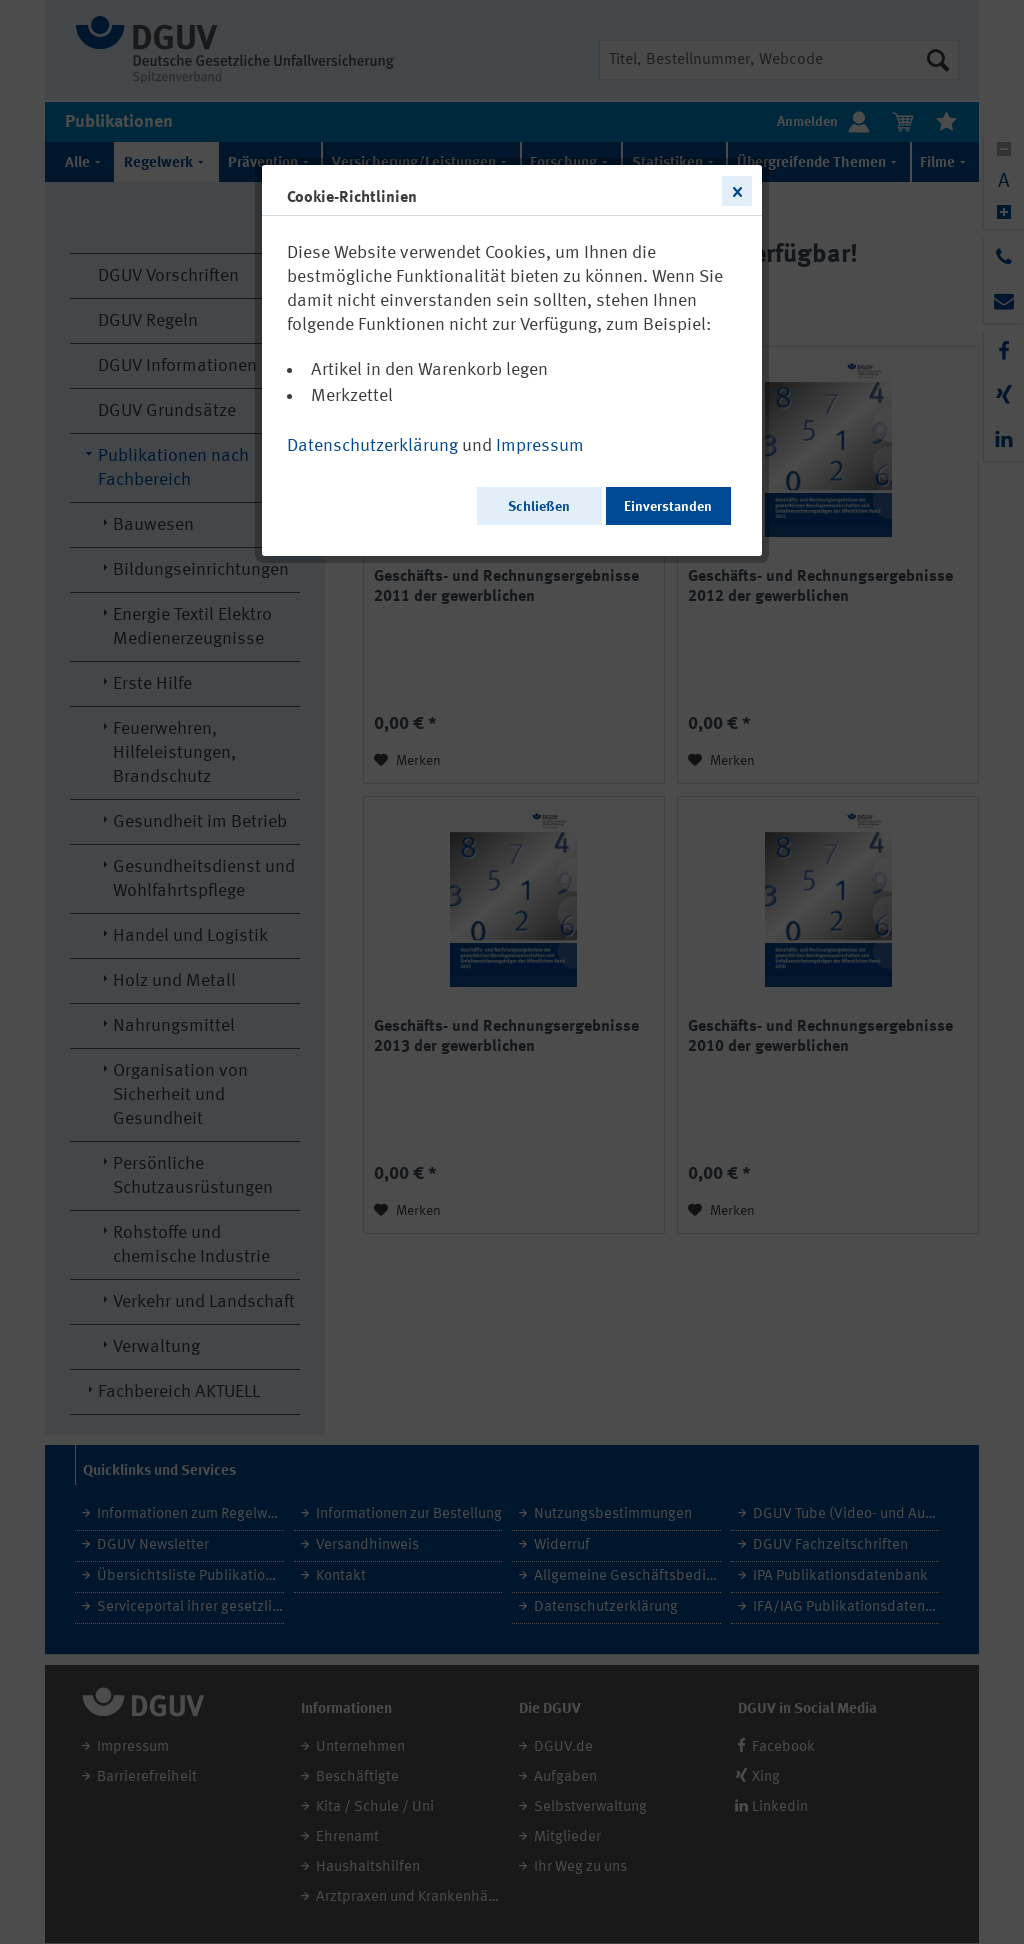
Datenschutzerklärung (372, 446)
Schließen (539, 507)
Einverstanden (668, 507)
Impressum (540, 446)
